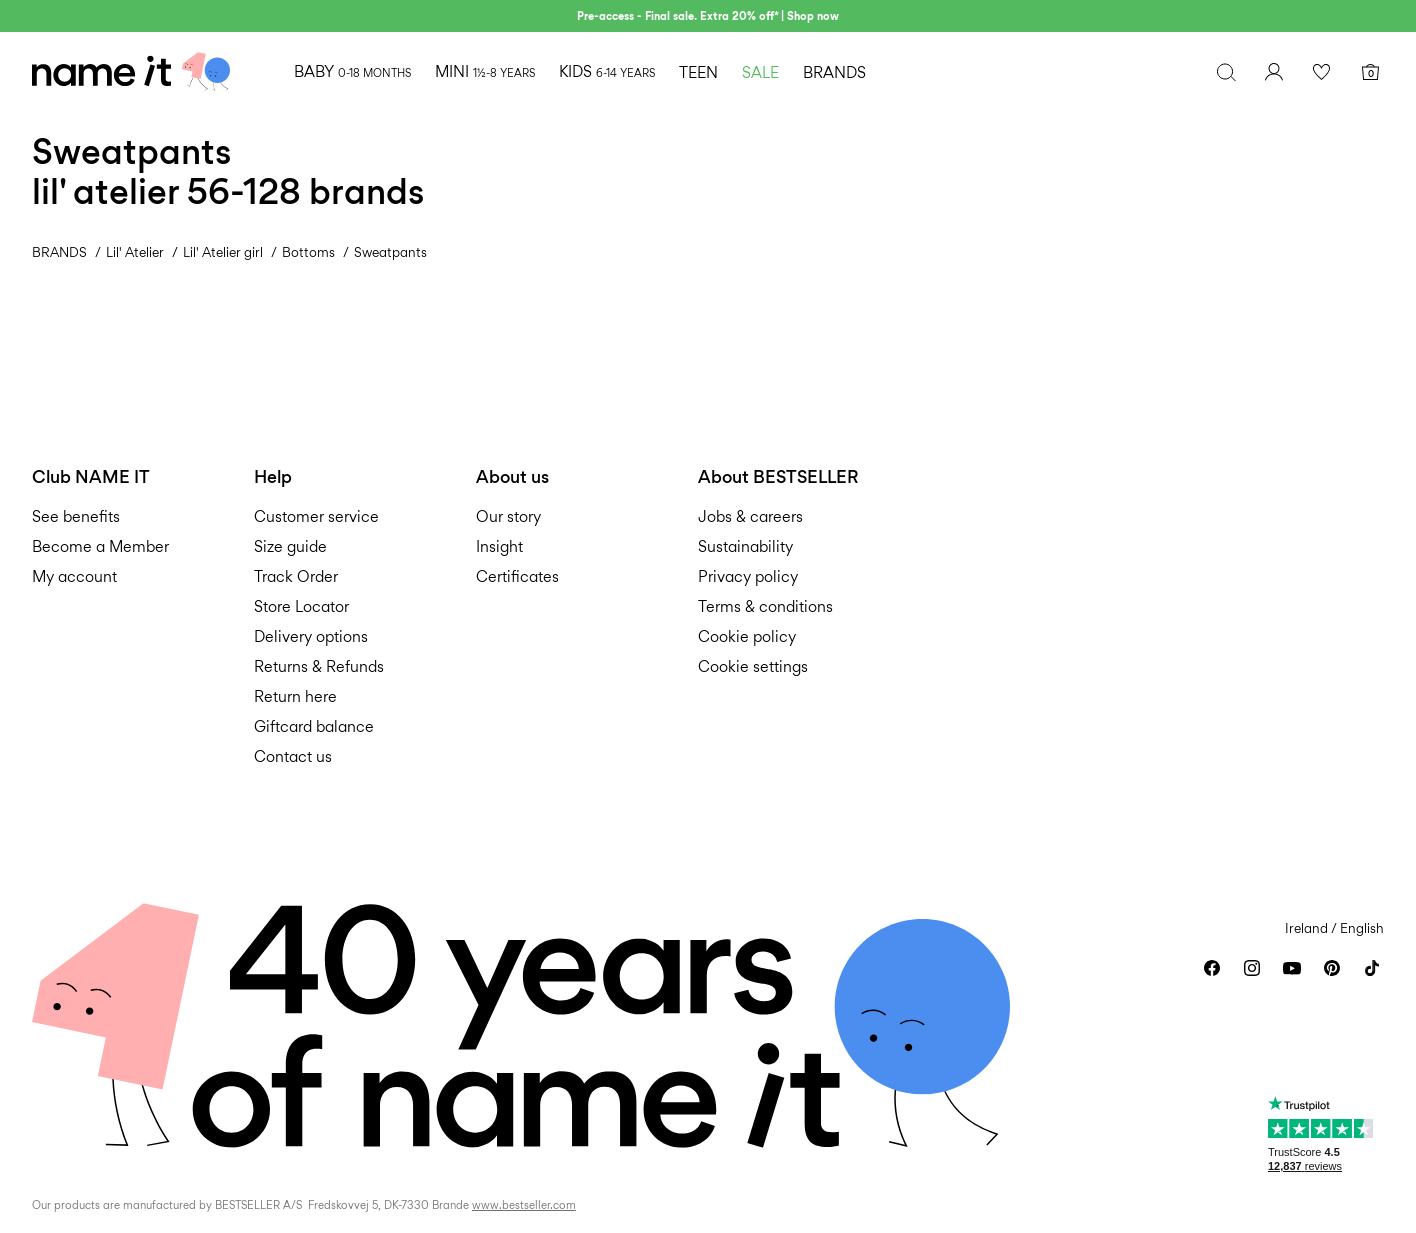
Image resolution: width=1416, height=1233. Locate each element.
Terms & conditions (765, 606)
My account (74, 576)
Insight (499, 546)
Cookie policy (747, 636)
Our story (508, 516)
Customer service (316, 516)
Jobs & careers (750, 516)
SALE (760, 72)
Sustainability (745, 546)
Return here (295, 696)
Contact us (293, 756)
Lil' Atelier (135, 252)
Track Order (296, 576)
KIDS (607, 71)
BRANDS (834, 72)
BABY (352, 71)
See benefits (76, 516)
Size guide (290, 546)
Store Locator (301, 606)
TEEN (698, 72)
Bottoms (308, 252)
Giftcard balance (314, 726)
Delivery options (311, 636)
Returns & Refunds (319, 666)
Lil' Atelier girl (223, 252)
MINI (485, 71)
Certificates (517, 576)
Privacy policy (748, 576)
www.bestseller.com (524, 1205)
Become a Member (100, 546)
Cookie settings (753, 666)
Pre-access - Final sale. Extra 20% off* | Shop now (708, 16)
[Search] (1226, 72)
